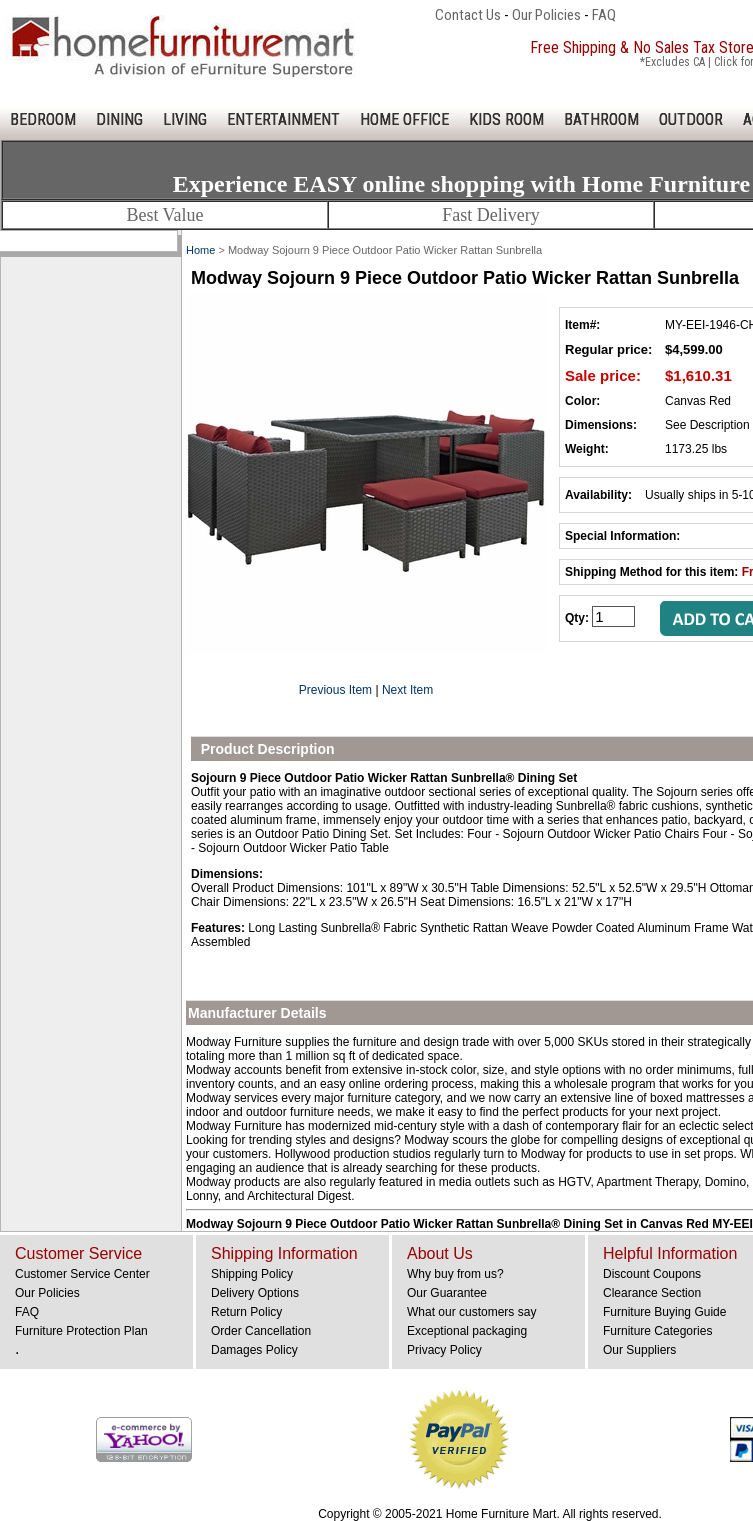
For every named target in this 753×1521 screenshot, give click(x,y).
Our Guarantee (447, 1293)
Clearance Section (652, 1293)
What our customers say (471, 1312)
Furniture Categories (657, 1331)
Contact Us (468, 15)
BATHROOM (601, 119)
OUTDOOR (691, 119)
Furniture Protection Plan (81, 1331)
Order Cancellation (261, 1331)
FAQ (604, 15)
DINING (119, 119)
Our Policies (546, 15)
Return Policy (246, 1312)
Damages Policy (254, 1350)
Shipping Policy (252, 1274)
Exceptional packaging (467, 1331)
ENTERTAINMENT (283, 119)
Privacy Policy (444, 1350)
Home (200, 250)
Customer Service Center (82, 1274)
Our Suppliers (639, 1350)
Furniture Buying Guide (664, 1312)
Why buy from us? (455, 1274)
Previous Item (335, 690)
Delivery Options (255, 1293)
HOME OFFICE (404, 119)
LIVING (185, 119)
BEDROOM (43, 119)
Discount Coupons (652, 1274)
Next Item (407, 690)
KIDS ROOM (506, 119)
